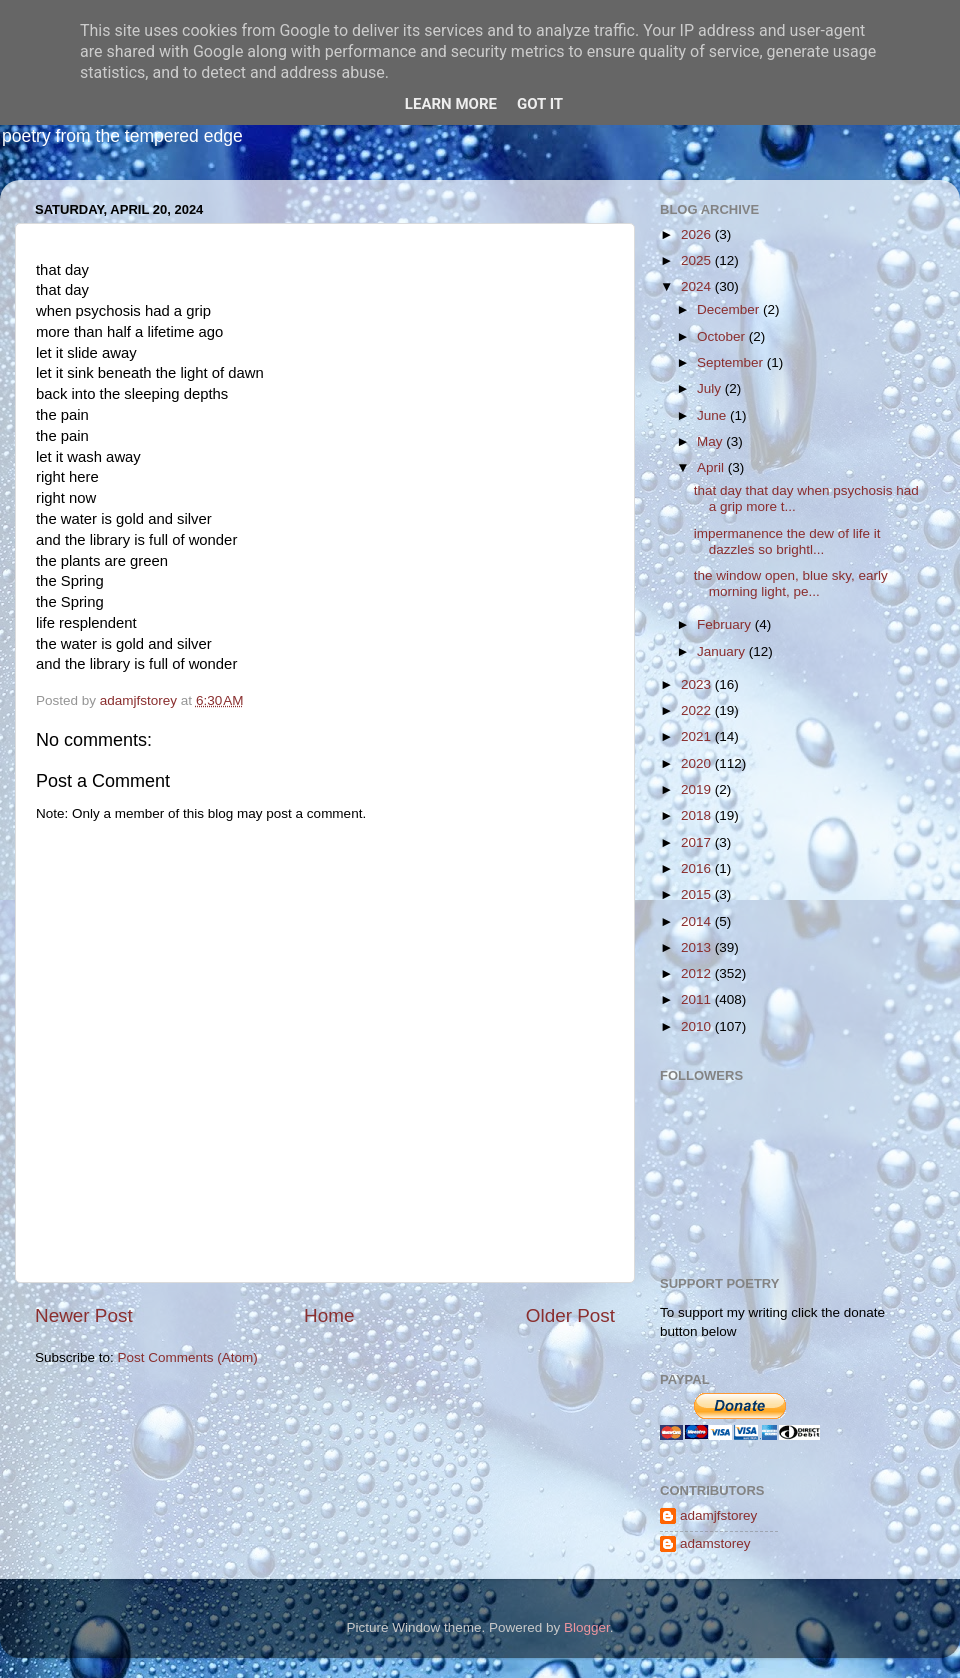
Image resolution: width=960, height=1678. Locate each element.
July (711, 388)
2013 (698, 947)
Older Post (570, 1315)
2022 (698, 710)
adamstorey (715, 1543)
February (726, 624)
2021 (698, 736)
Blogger (587, 1627)
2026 (698, 234)
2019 (698, 789)
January (723, 651)
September (732, 362)
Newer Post (84, 1315)
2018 (698, 815)
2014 (698, 921)
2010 (698, 1026)
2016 (698, 868)
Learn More (451, 104)
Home (329, 1315)
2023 (698, 684)
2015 (698, 894)
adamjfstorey (718, 1515)
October (723, 336)
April (712, 467)
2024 (698, 286)
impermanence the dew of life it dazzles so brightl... (787, 541)
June (713, 415)
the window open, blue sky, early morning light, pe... (791, 583)
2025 (698, 260)
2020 (698, 763)
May (711, 441)
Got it (540, 104)
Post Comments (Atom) (188, 1357)
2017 (698, 842)
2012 (698, 973)
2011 (698, 999)
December (730, 309)
